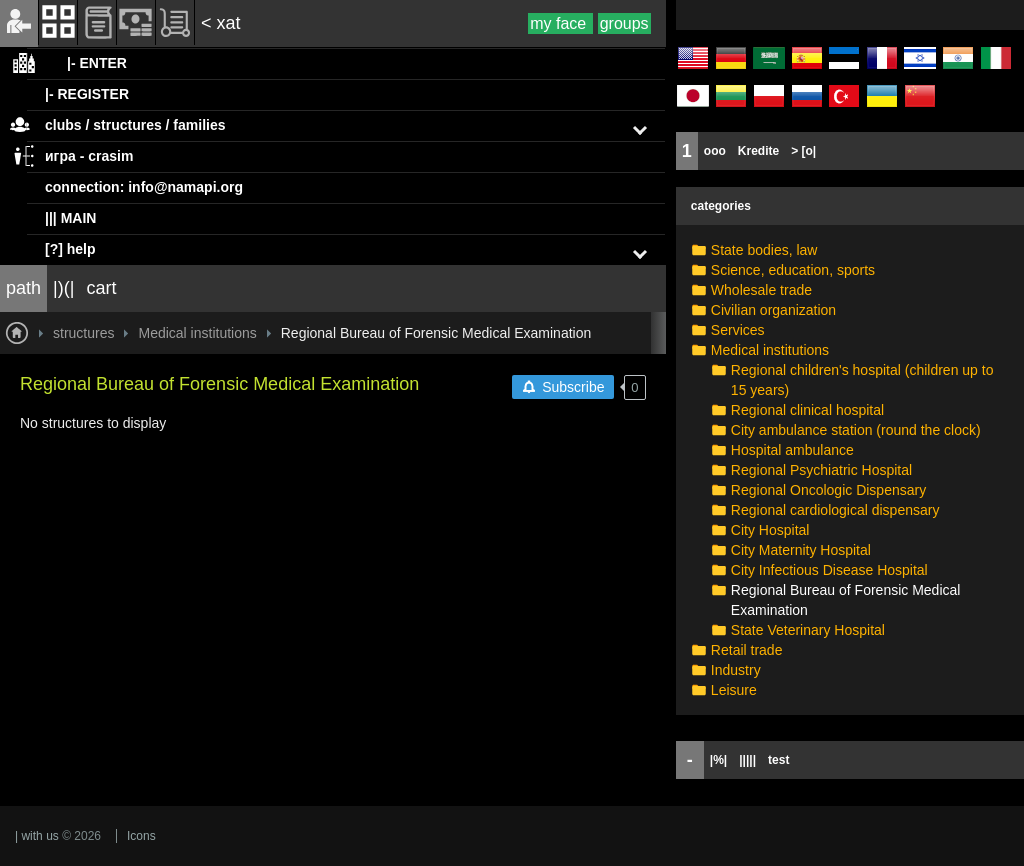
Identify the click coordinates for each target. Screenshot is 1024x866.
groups (624, 23)
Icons (141, 836)
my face (560, 23)
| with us (37, 836)
